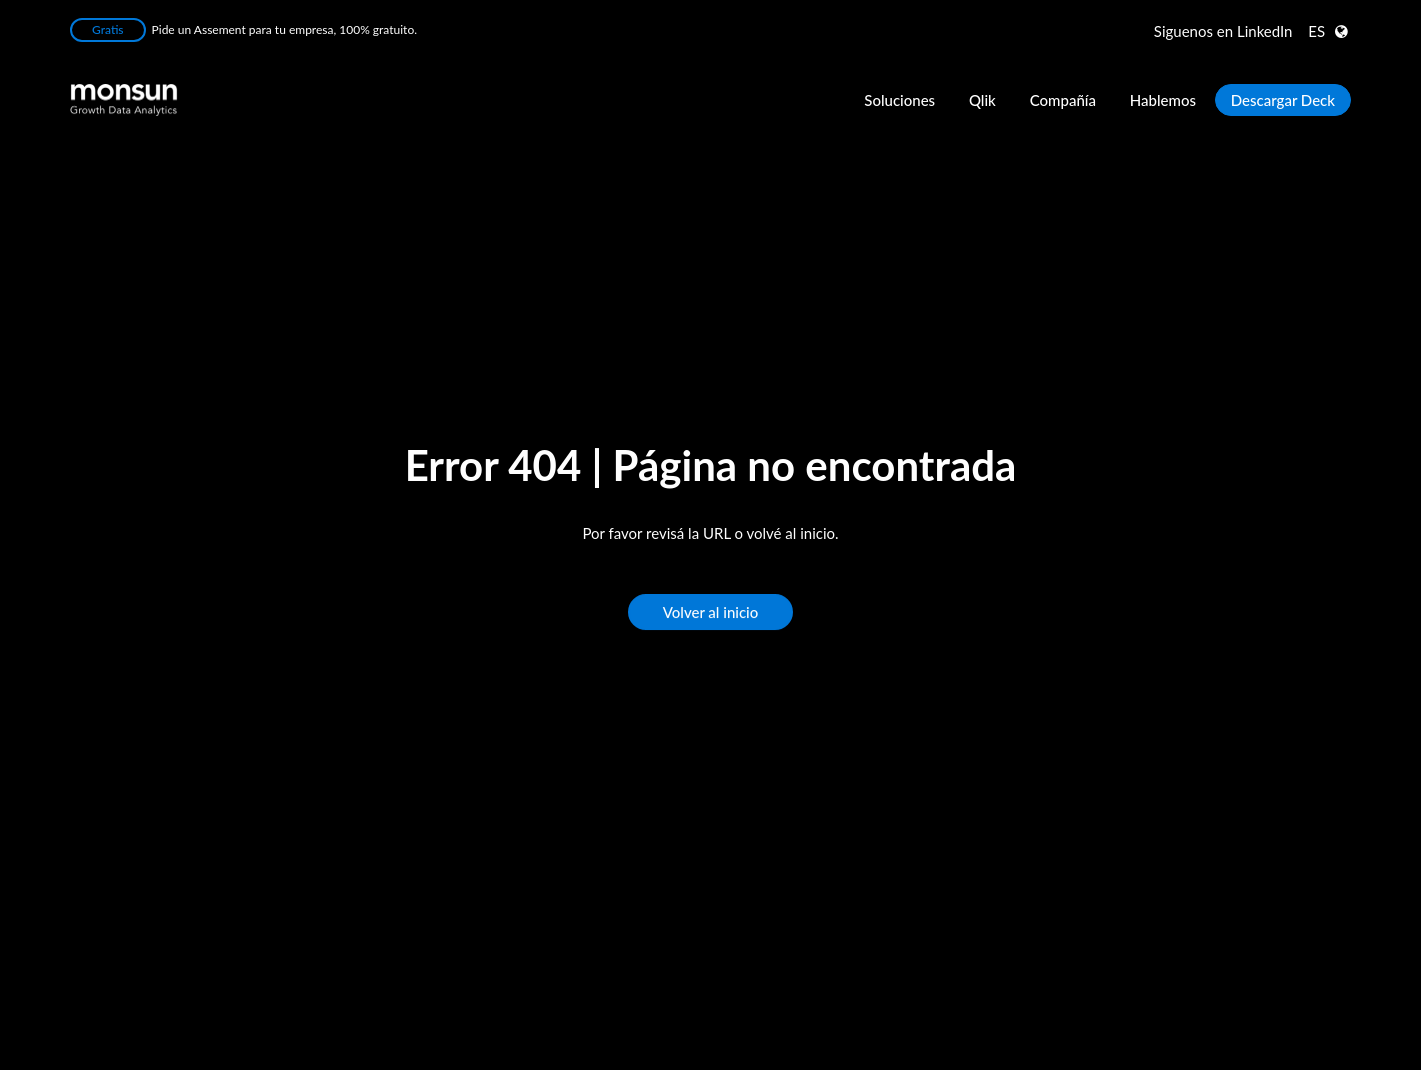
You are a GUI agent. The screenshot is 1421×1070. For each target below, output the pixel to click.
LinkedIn (1223, 31)
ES (1316, 31)
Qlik (982, 100)
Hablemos (1163, 100)
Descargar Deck (1283, 100)
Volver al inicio (711, 613)
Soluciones (899, 100)
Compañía (1063, 100)
